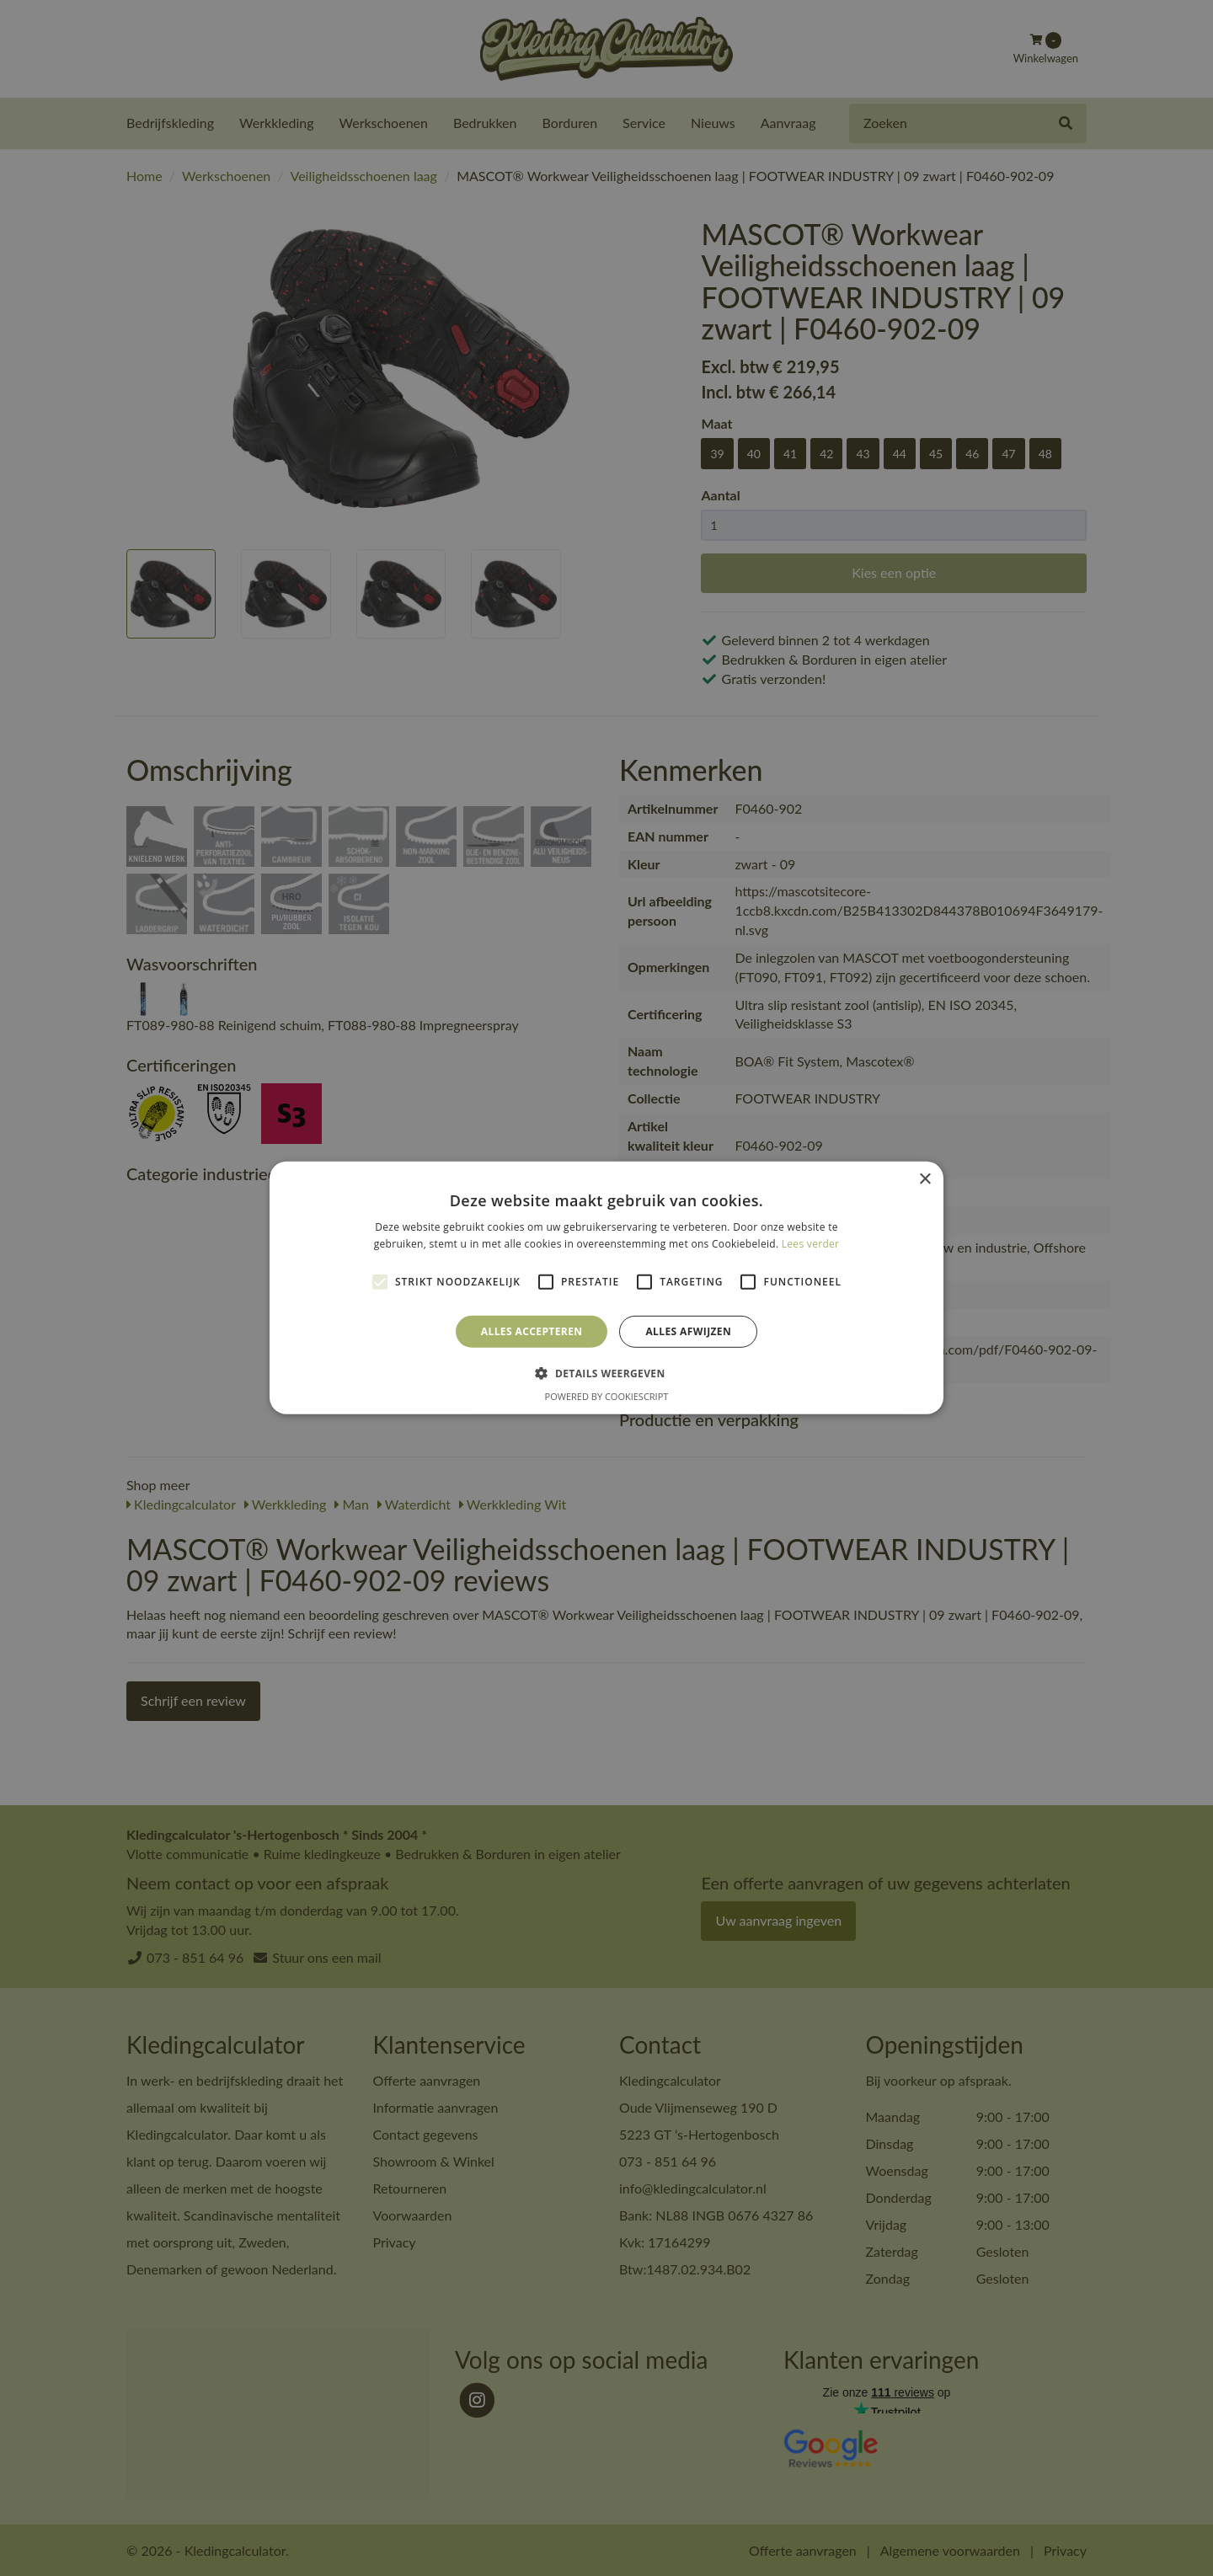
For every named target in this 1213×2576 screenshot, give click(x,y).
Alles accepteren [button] (532, 1331)
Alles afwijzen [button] (688, 1331)
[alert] (606, 1288)
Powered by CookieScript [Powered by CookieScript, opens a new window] (607, 1396)
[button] (606, 1373)
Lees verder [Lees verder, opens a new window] (811, 1244)
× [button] (924, 1179)
